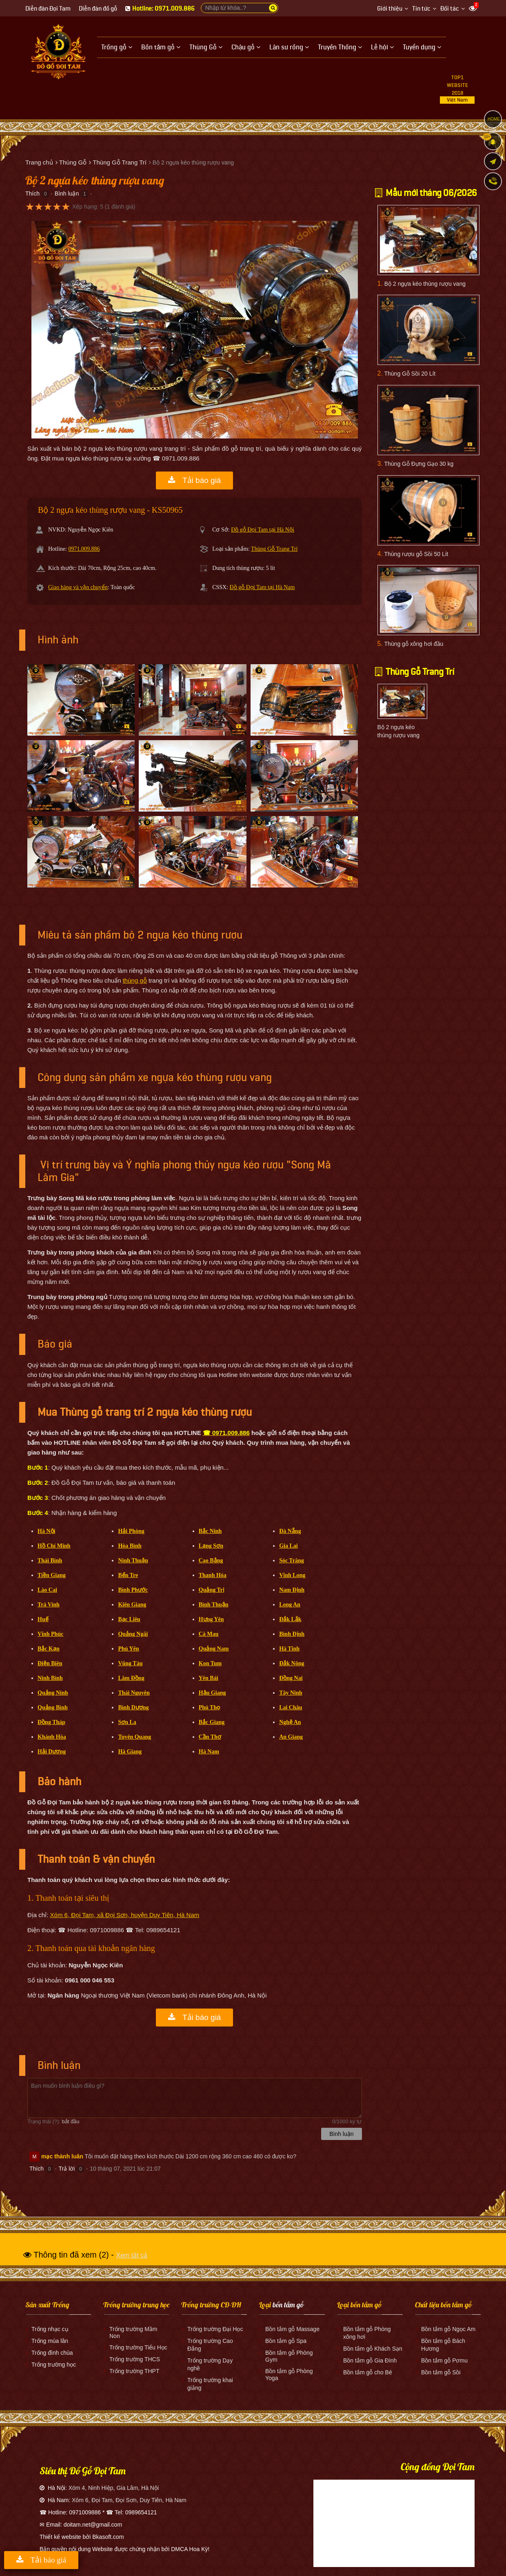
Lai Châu (290, 1707)
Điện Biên (50, 1663)
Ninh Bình (50, 1678)
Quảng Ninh (53, 1693)
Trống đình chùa (52, 2352)
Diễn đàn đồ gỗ (98, 8)
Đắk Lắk (290, 1619)
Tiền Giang (52, 1575)
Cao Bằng (211, 1560)
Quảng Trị (211, 1590)
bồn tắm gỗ (288, 2304)
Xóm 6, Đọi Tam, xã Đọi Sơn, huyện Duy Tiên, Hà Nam (125, 1914)
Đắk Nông (291, 1663)
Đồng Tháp (51, 1722)
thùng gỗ (135, 980)
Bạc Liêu (129, 1619)
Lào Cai (47, 1590)
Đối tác (449, 8)
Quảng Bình (53, 1707)
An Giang (291, 1737)
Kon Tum (210, 1663)
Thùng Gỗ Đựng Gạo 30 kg (418, 463)
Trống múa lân (49, 2341)
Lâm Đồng (131, 1678)
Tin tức (421, 8)
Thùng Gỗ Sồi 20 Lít (409, 373)
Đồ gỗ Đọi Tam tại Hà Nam (262, 587)
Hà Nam (209, 1751)
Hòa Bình (129, 1546)
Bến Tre (128, 1575)
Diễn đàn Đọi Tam (48, 8)
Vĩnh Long (292, 1575)
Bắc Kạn (49, 1649)
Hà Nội (46, 1531)
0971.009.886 (84, 549)
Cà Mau (209, 1634)
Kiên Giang (132, 1605)
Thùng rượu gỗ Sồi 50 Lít (416, 554)
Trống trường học (53, 2364)
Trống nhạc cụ (50, 2329)
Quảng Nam (214, 1649)
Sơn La (127, 1722)
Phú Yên (128, 1649)
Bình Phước (133, 1590)
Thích (32, 193)
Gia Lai (288, 1546)
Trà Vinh (49, 1605)
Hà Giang (130, 1751)
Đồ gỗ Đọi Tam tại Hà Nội (262, 530)
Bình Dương (133, 1707)
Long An (289, 1605)
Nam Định (291, 1590)
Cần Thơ (210, 1737)
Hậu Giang (212, 1693)
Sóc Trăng (291, 1560)
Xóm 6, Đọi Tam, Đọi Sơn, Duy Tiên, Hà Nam (129, 2500)
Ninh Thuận (133, 1560)
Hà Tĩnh (289, 1649)
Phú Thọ (209, 1707)
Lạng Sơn (211, 1546)
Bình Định (291, 1634)
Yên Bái (208, 1678)
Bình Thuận (214, 1605)
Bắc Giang (212, 1722)
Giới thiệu (389, 8)
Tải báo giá (194, 480)
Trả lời (67, 2168)
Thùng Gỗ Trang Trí (274, 549)
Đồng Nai (290, 1678)
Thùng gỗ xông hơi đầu (413, 644)
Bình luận (67, 193)
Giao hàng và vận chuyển (78, 587)
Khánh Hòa (52, 1737)
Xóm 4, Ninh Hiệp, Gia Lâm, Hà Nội (114, 2488)
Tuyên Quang (134, 1737)
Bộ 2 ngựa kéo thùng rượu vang (425, 283)
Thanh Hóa (212, 1575)
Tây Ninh (290, 1693)
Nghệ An (290, 1722)
